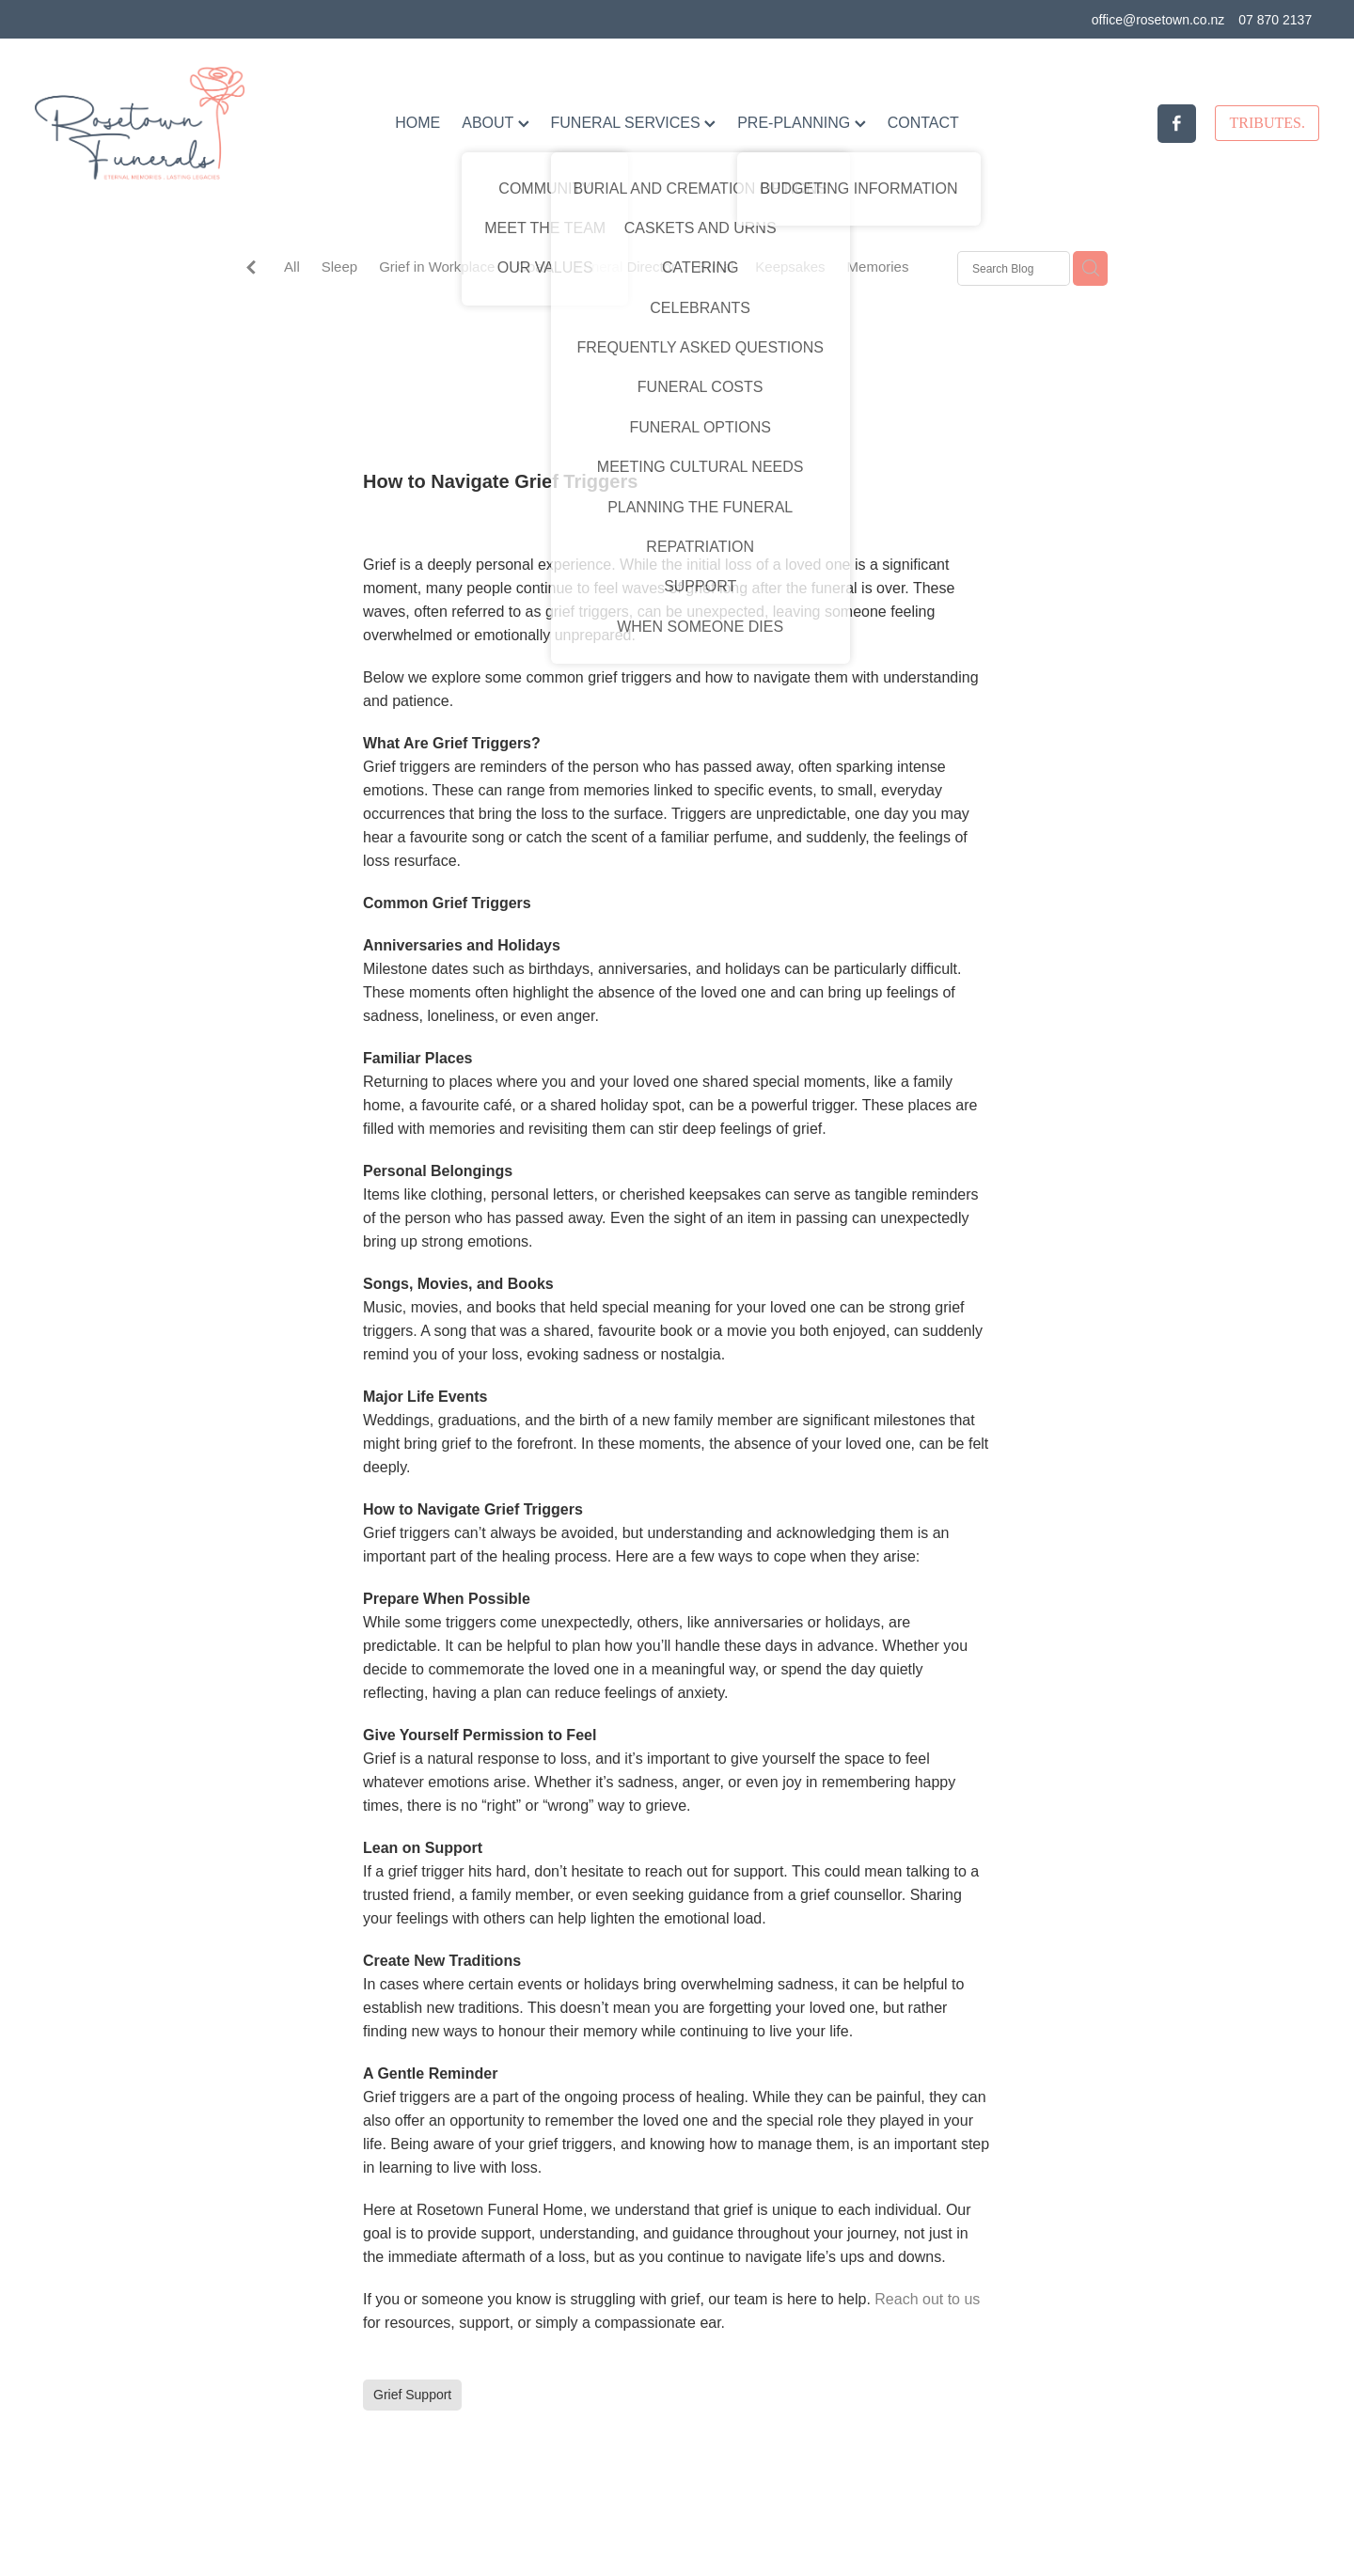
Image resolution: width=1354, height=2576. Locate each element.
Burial (715, 267)
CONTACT (923, 123)
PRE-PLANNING (801, 123)
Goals (534, 267)
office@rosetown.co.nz (1158, 19)
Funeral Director (625, 267)
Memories (878, 267)
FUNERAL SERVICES (633, 123)
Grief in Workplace (437, 267)
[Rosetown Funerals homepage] (163, 123)
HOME (417, 123)
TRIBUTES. (1266, 123)
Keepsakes (790, 267)
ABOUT (495, 123)
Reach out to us (927, 2299)
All (292, 267)
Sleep (339, 267)
